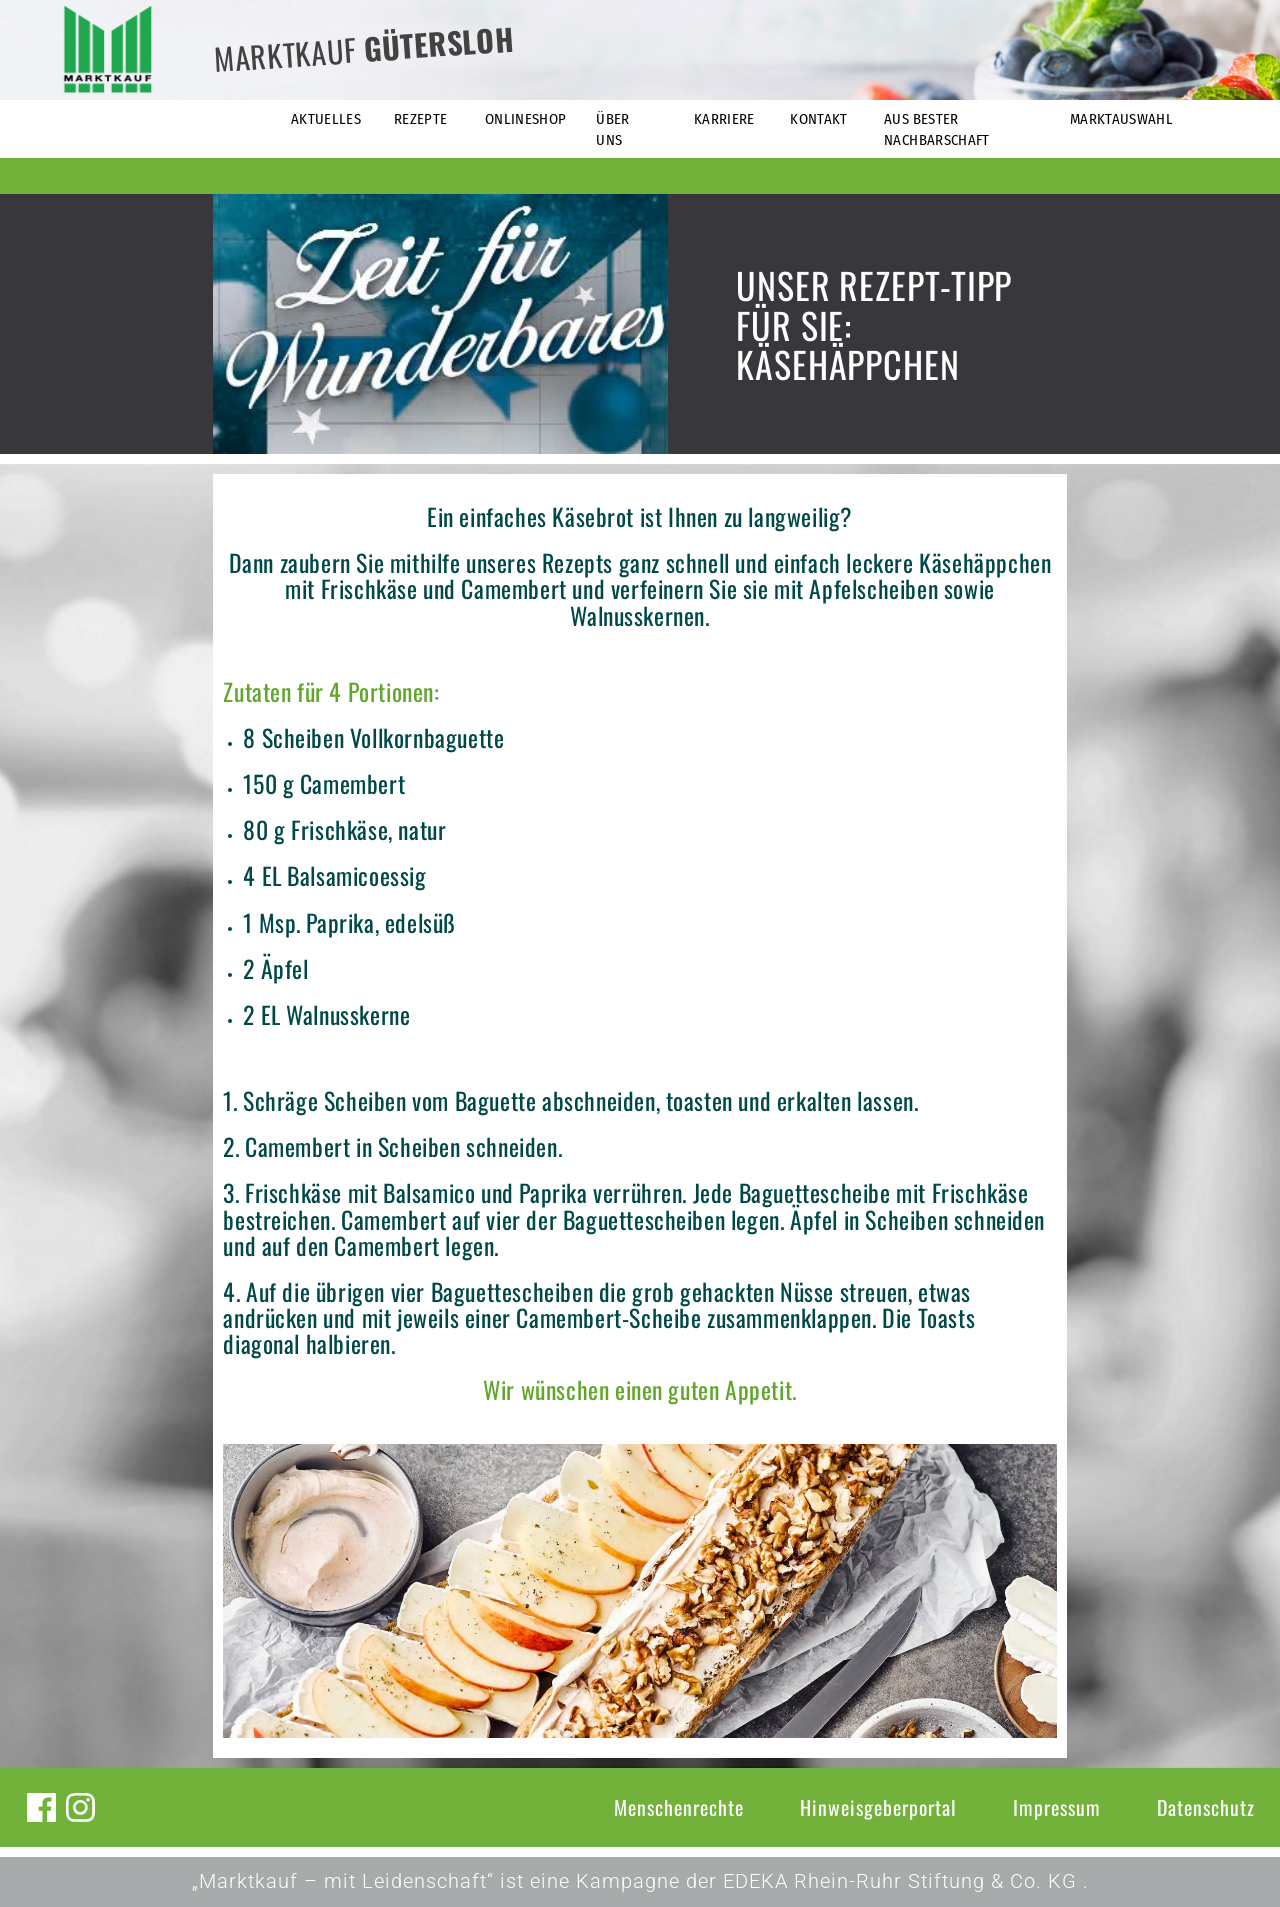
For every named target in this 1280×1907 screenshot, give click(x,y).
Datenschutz (1206, 1807)
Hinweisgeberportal (878, 1807)
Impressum (1057, 1807)
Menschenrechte (679, 1807)
